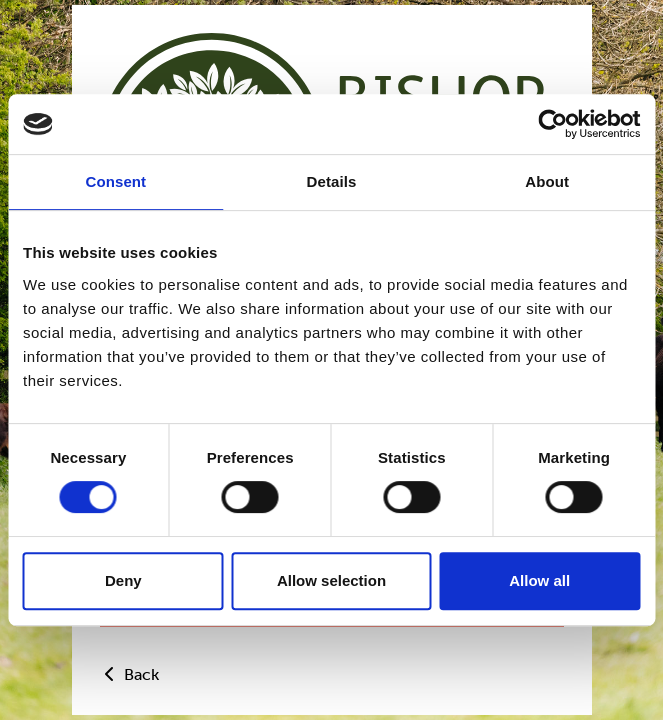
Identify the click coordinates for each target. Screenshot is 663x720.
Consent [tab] (115, 181)
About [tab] (547, 181)
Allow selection (331, 580)
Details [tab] (332, 181)
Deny (123, 580)
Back (129, 674)
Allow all (539, 580)
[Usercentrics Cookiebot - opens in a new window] (552, 124)
